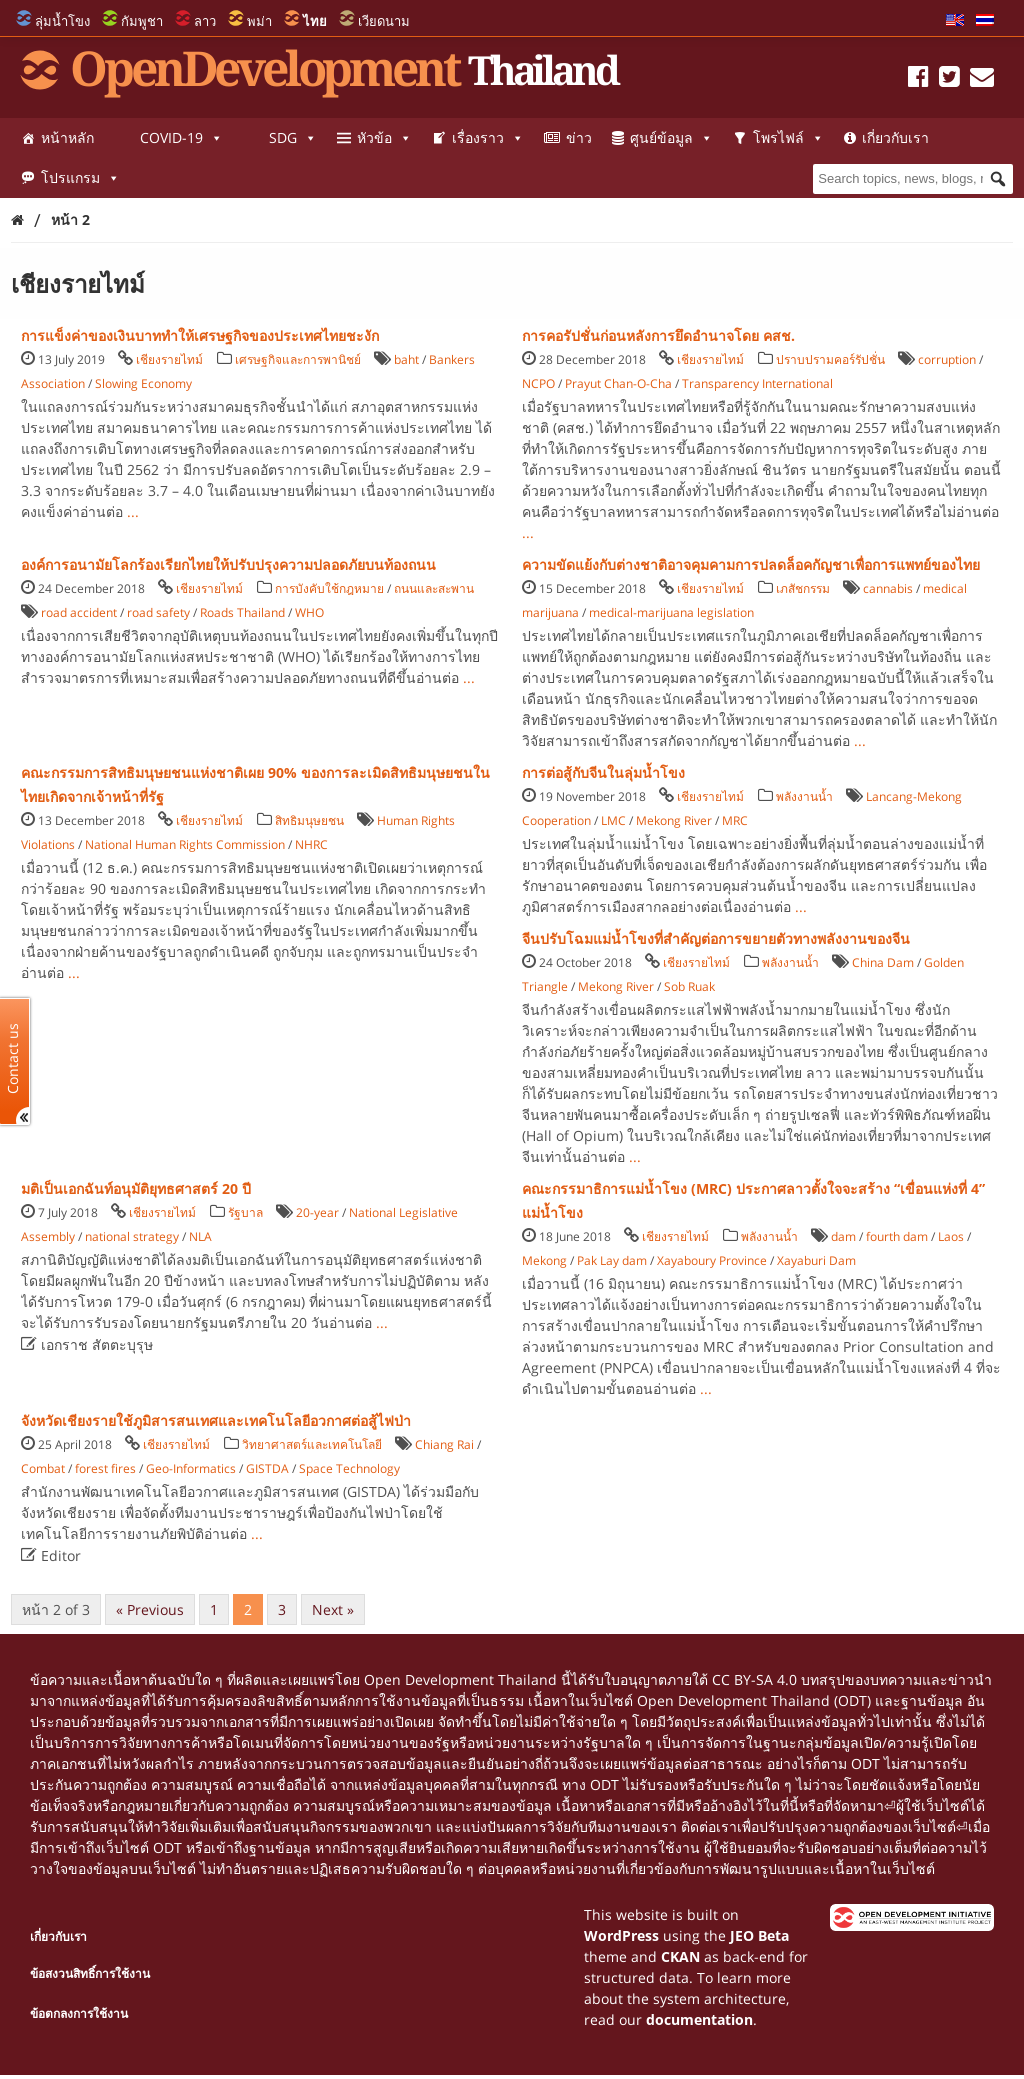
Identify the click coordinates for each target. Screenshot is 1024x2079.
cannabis (888, 588)
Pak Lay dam (612, 1260)
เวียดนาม (384, 21)
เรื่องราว (488, 138)
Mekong (544, 1260)
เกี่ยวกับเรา (895, 137)
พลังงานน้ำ (804, 796)
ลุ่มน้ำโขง (62, 21)
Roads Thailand (242, 612)
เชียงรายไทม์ (169, 359)
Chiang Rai (444, 1444)
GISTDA (267, 1468)
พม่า (259, 21)
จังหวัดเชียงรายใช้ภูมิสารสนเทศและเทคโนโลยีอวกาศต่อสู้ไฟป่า (216, 1420)
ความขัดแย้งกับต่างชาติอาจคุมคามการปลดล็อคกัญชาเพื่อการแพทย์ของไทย (751, 564)
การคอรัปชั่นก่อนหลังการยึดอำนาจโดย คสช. (658, 335)
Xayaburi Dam (816, 1260)
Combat (43, 1468)
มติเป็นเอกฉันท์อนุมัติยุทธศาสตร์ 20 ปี (136, 1188)
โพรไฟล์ (788, 138)
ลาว (205, 21)
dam (843, 1236)
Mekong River (674, 820)
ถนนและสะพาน (434, 588)
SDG (293, 138)
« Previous (150, 1609)
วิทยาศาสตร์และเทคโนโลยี (312, 1444)
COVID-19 (181, 138)
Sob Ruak (689, 986)
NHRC (311, 844)
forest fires (105, 1468)
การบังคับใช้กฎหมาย (329, 588)
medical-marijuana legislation (671, 612)
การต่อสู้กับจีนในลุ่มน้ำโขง (603, 772)
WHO (309, 612)
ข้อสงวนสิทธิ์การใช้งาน (90, 1973)
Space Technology (349, 1468)
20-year (317, 1212)
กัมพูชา (142, 21)
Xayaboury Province (712, 1260)
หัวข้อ (384, 138)
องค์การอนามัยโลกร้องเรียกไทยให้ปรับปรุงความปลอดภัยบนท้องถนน (228, 564)
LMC (613, 820)
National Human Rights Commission (185, 844)
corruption (947, 359)
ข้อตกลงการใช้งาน (79, 2013)
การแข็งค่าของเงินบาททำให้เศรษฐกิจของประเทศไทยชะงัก (200, 335)
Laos (951, 1236)
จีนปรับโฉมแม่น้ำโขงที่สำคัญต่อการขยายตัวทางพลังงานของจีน (716, 938)
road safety (158, 612)
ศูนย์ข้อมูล (671, 138)
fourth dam (897, 1236)
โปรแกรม (80, 178)
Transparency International (757, 383)
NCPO (538, 383)
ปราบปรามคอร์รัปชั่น (830, 359)
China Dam (883, 962)
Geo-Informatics (191, 1468)
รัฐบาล (245, 1212)
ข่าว (579, 137)
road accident (79, 612)
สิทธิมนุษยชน (309, 820)
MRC (735, 820)
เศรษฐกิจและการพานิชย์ (298, 359)
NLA (200, 1236)
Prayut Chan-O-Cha (618, 383)
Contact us (13, 1057)
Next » (333, 1609)
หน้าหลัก (67, 137)
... (133, 511)
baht (406, 359)
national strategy (132, 1236)
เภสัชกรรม (803, 588)
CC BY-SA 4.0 (754, 1679)
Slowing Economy (143, 383)
